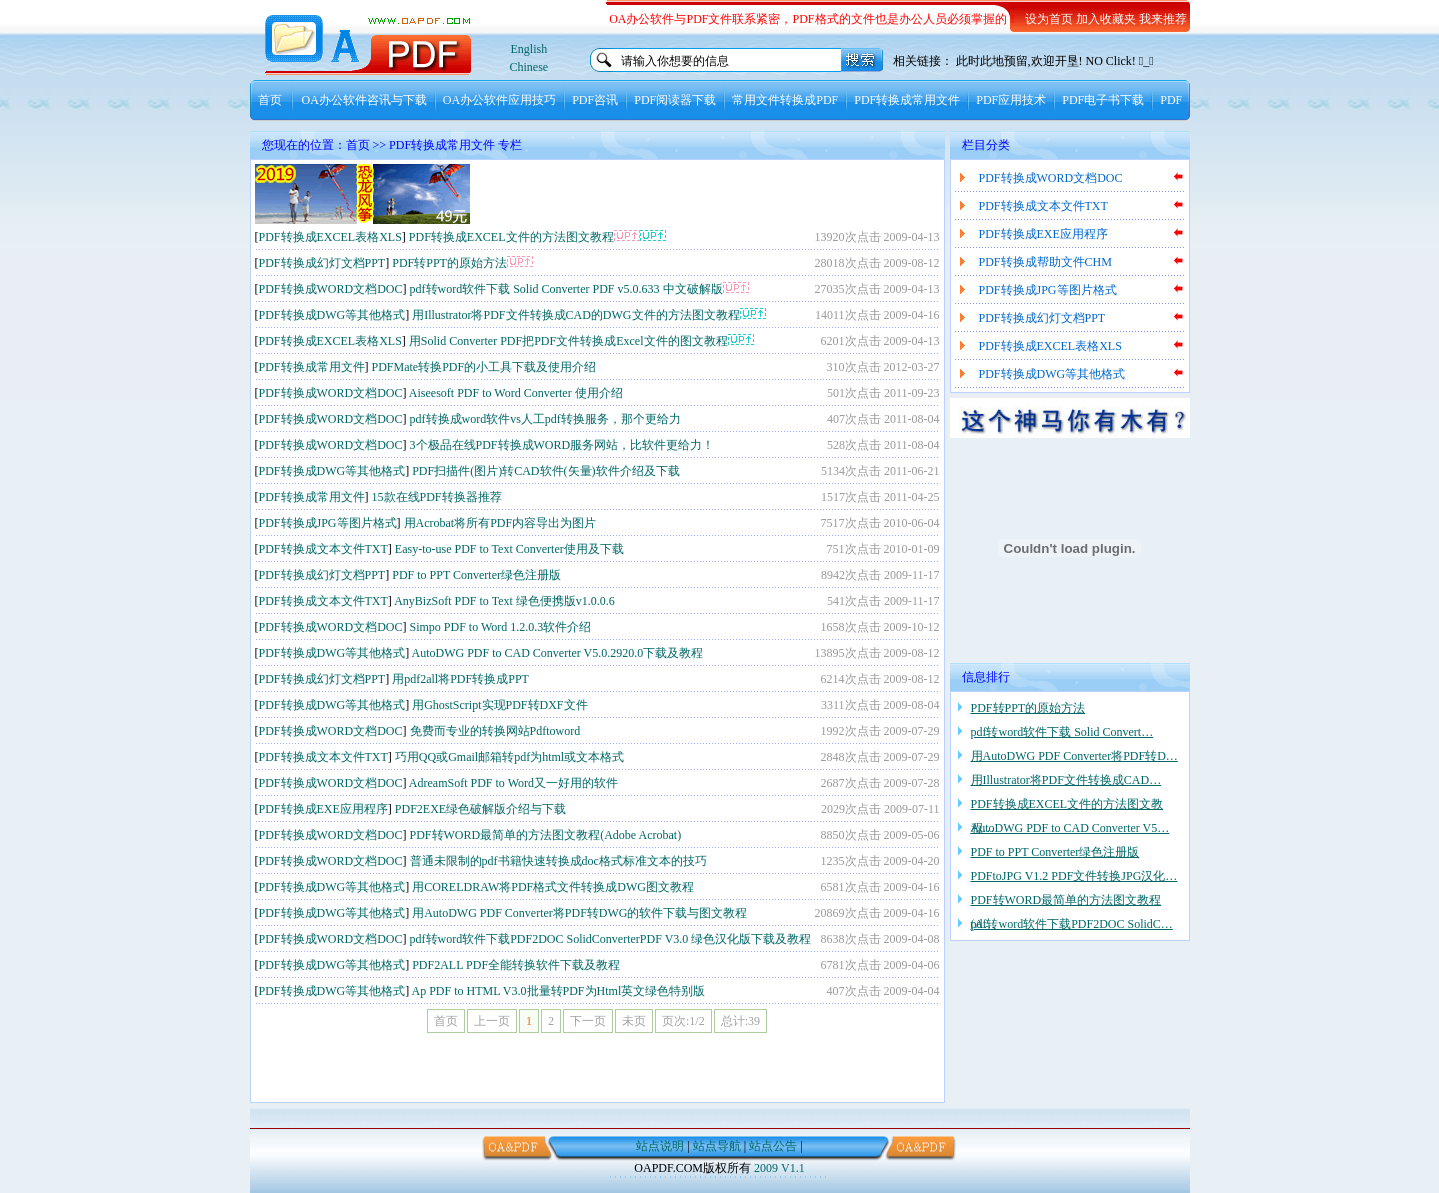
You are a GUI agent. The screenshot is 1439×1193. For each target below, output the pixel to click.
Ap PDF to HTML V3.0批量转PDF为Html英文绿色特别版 (559, 991)
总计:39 (740, 1021)
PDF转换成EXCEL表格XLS (330, 237)
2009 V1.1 (779, 1168)
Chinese (529, 67)
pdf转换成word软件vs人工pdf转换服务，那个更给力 (545, 419)
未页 (634, 1021)
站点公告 (773, 1146)
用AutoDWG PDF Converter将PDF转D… (1074, 756)
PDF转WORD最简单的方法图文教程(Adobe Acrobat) (546, 835)
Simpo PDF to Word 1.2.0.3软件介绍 (501, 627)
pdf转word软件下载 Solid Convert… (1062, 732)
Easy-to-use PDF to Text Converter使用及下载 (509, 549)
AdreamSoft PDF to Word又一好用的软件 (513, 783)
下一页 (588, 1021)
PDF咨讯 (595, 100)
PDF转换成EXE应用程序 (323, 809)
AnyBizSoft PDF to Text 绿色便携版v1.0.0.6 (504, 601)
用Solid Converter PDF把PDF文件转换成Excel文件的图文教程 (568, 341)
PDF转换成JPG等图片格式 (328, 523)
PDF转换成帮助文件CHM (1045, 262)
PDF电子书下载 (1103, 100)
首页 (270, 100)
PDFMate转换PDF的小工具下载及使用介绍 (484, 367)
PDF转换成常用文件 (907, 100)
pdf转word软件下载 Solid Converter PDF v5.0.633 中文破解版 (566, 289)
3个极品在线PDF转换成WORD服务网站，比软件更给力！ (562, 445)
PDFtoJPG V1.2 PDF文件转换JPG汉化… (1074, 876)
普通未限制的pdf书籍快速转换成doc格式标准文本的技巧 (558, 861)
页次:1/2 (683, 1021)
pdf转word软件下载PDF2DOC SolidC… (1072, 924)
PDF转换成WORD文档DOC (331, 289)
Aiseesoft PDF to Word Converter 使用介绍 (516, 393)
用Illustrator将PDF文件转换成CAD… (1066, 780)
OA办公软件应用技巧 (499, 100)
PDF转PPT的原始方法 (449, 263)
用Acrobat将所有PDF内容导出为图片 (500, 523)
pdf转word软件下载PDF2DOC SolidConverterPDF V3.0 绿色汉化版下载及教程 (611, 939)
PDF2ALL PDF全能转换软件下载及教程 (516, 965)
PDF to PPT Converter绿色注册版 (476, 575)
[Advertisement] (706, 194)
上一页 (492, 1021)
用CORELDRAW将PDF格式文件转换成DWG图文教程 (553, 887)
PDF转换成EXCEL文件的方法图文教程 (511, 237)
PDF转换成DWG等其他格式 (332, 315)
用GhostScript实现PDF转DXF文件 (499, 705)
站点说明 (660, 1146)
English (529, 49)
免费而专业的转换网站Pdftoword (495, 731)
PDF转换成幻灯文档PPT (322, 263)
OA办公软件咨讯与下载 (364, 100)
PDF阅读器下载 (675, 100)
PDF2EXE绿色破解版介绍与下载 (480, 809)
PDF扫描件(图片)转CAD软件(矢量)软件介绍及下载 (545, 471)
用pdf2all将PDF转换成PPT (460, 679)
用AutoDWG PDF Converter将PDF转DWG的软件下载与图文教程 (579, 913)
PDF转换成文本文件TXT (323, 549)
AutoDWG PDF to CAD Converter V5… (1070, 828)
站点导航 (717, 1146)
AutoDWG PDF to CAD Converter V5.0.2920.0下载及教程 (558, 653)
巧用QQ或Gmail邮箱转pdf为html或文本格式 (509, 757)
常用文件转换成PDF (785, 100)
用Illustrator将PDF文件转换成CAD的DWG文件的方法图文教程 (575, 315)
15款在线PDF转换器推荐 (437, 497)
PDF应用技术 (1011, 100)
